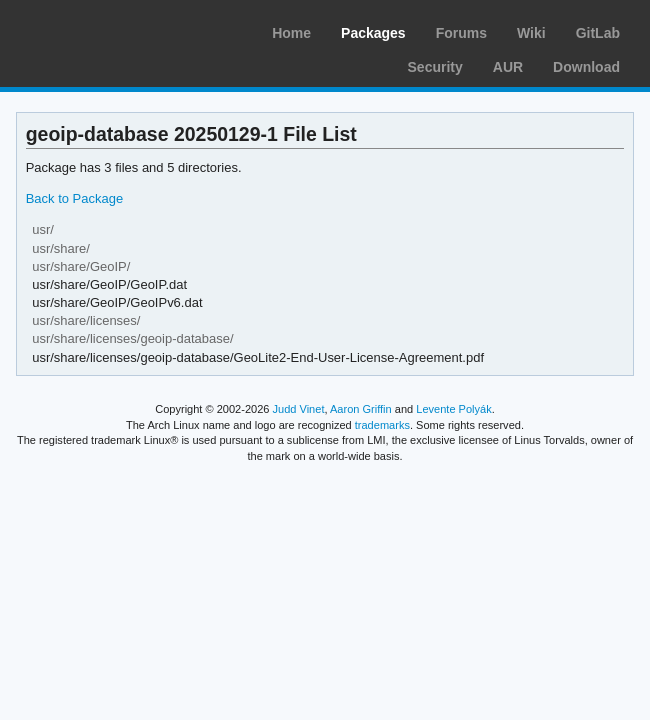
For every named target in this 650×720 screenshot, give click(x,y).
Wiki (531, 33)
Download (586, 67)
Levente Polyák (453, 409)
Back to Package (74, 198)
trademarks (382, 425)
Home (291, 33)
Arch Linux (110, 30)
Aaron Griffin (361, 409)
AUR (508, 67)
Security (435, 67)
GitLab (598, 33)
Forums (461, 33)
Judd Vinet (299, 409)
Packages (373, 33)
